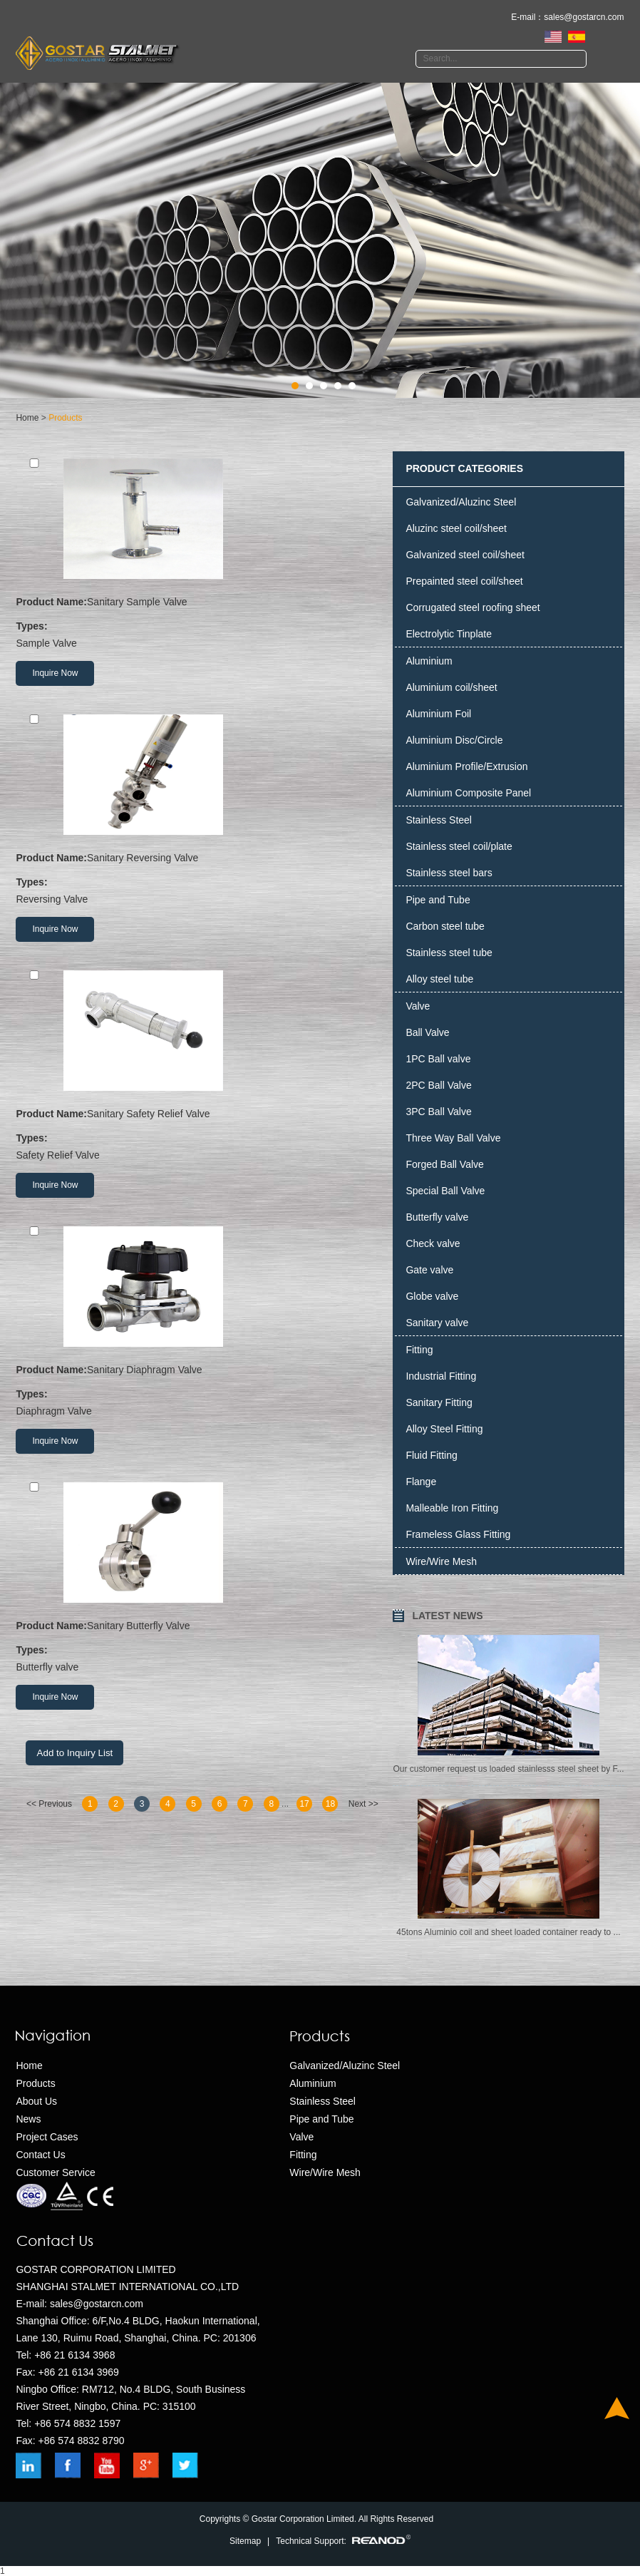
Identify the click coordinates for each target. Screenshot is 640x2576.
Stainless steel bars (449, 872)
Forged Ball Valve (444, 1164)
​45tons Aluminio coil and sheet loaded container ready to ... (508, 1932)
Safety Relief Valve (198, 1145)
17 (304, 1804)
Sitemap (245, 2541)
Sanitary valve (437, 1322)
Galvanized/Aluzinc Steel (461, 502)
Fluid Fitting (431, 1455)
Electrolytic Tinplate (449, 634)
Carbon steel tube (445, 926)
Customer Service (55, 2172)
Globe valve (432, 1296)
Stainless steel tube (449, 952)
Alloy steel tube (439, 979)
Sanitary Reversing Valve (107, 857)
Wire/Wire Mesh (441, 1561)
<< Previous (49, 1804)
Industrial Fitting (441, 1376)
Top (616, 2408)
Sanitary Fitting (439, 1402)
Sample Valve (198, 633)
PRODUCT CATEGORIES (464, 468)
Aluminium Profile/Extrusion (466, 766)
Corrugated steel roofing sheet (473, 607)
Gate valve (429, 1270)
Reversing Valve (198, 889)
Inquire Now (55, 673)
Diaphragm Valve (198, 1401)
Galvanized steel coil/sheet (465, 554)
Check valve (433, 1243)
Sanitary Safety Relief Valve (113, 1113)
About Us (36, 2101)
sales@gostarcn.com (584, 17)
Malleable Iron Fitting (452, 1508)
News (28, 2119)
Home (27, 418)
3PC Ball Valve (438, 1111)
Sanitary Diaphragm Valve (109, 1369)
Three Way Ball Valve (453, 1138)
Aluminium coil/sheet (451, 687)
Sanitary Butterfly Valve (103, 1625)
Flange (421, 1481)
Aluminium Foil (438, 713)
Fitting (419, 1349)
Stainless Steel (439, 820)
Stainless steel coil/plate (459, 846)
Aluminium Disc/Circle (454, 740)
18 (330, 1804)
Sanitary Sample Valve (101, 601)
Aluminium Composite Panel (468, 793)
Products (65, 418)
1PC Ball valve (438, 1058)
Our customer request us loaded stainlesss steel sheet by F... (508, 1769)
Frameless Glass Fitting (458, 1534)
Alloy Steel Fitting (444, 1429)
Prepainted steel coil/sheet (464, 581)
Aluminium (429, 661)
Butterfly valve (198, 1657)
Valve (418, 1006)
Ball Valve (427, 1032)
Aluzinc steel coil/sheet (456, 528)
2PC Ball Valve (438, 1085)
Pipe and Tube (438, 899)
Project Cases (47, 2137)
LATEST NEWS (447, 1615)
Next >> (363, 1804)
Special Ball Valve (445, 1190)
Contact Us (40, 2154)
